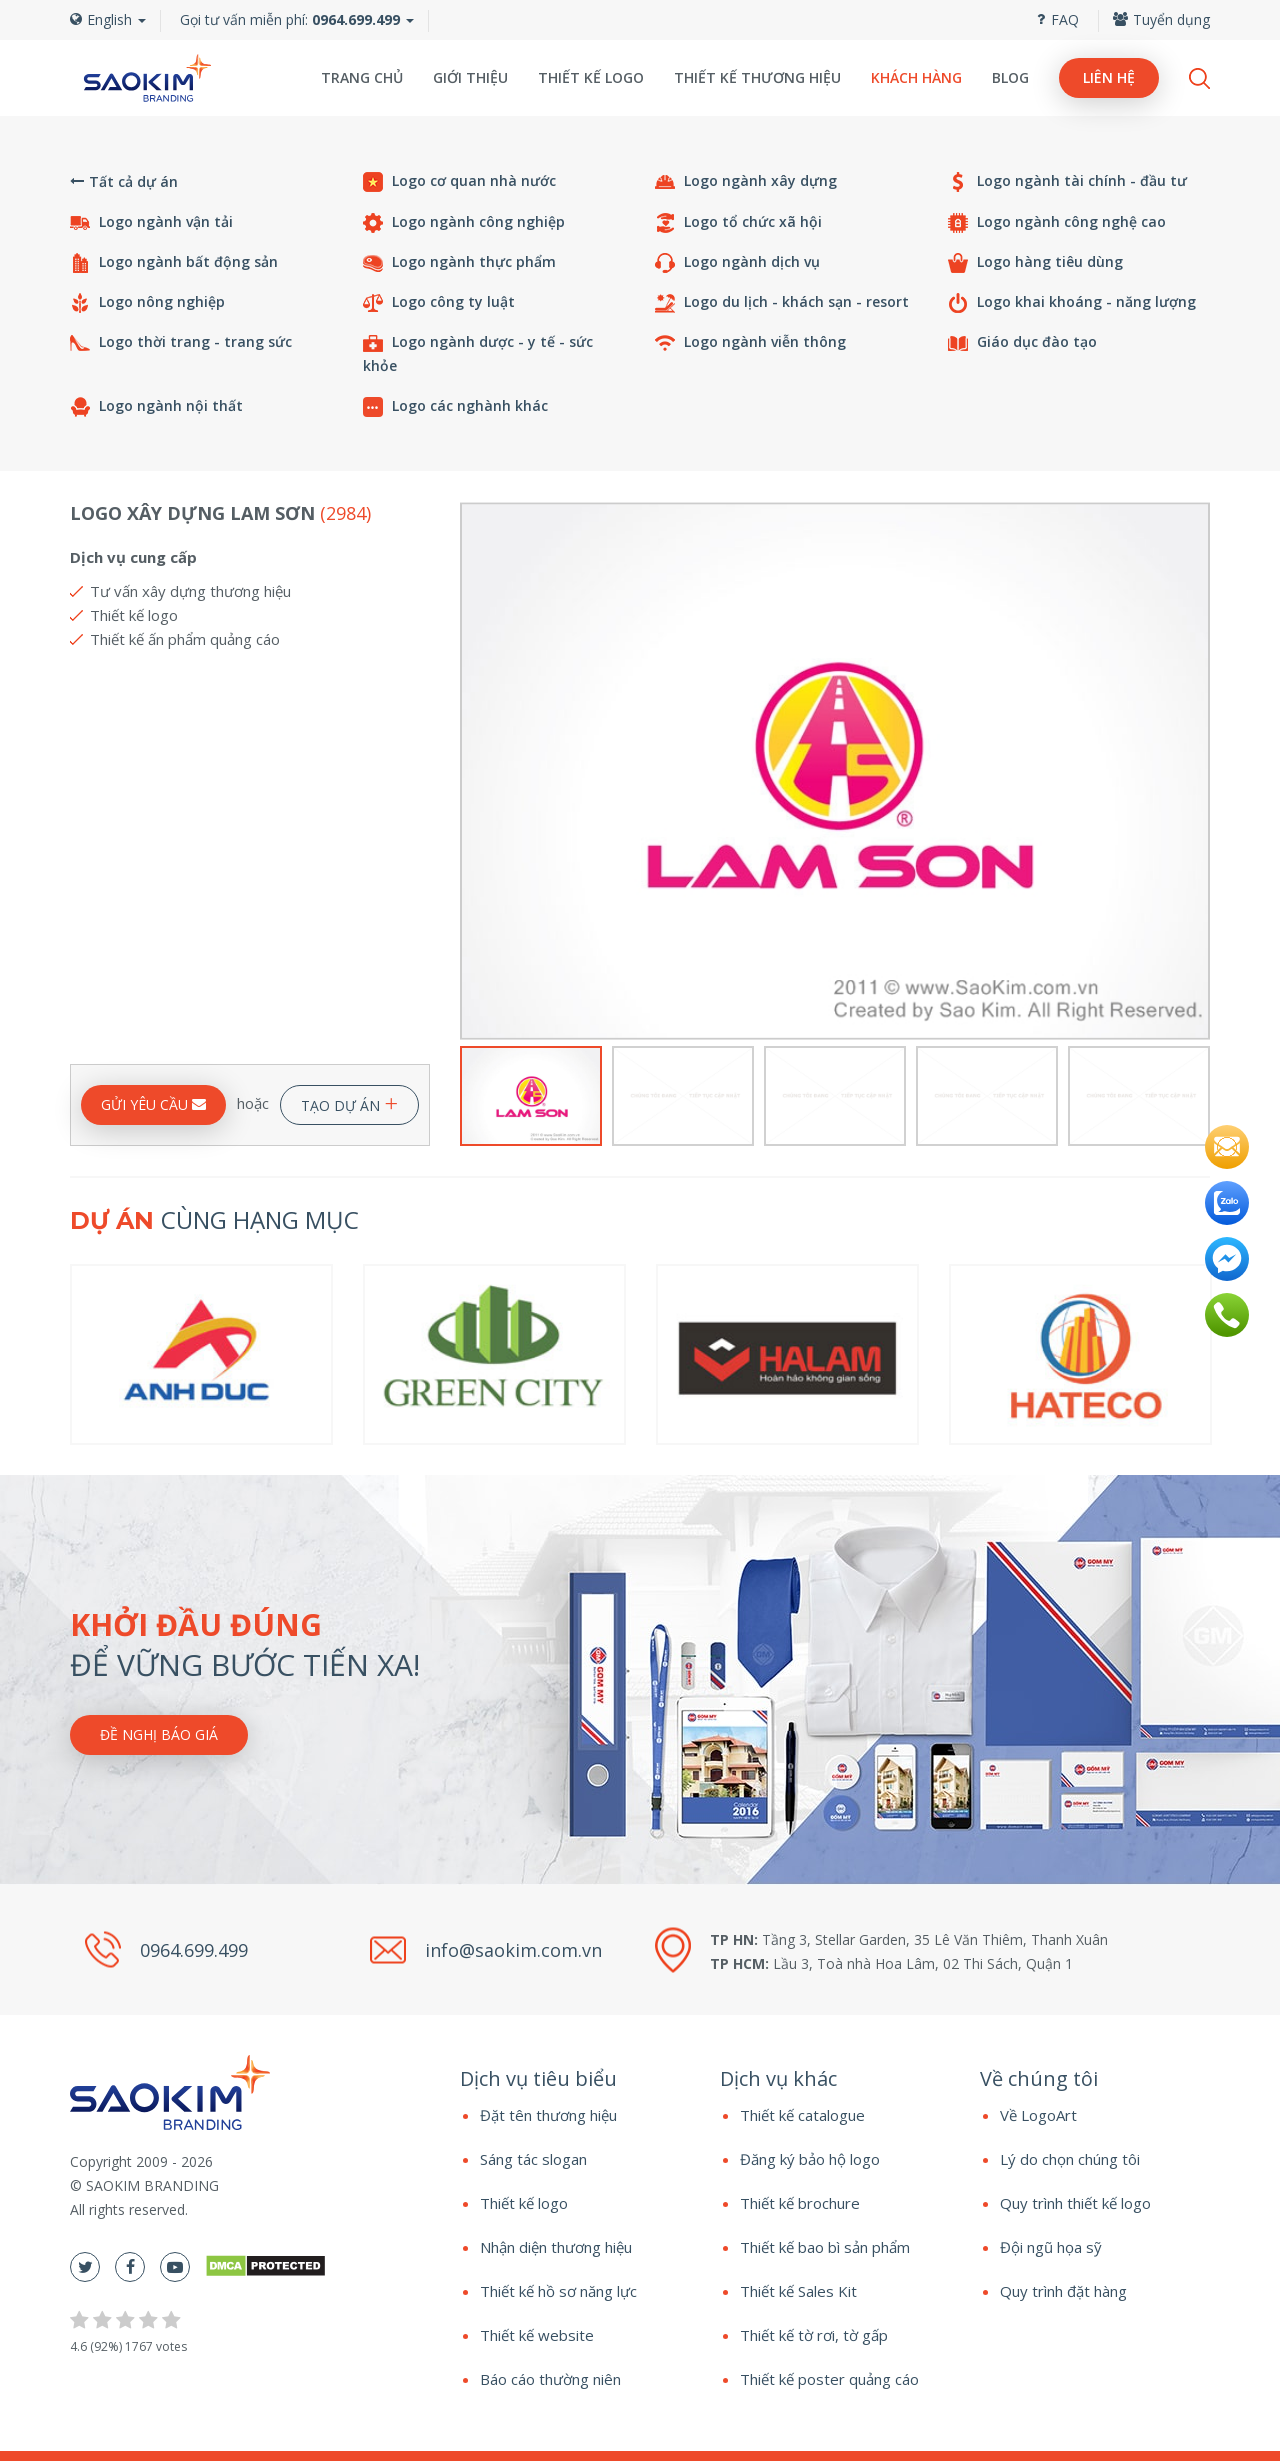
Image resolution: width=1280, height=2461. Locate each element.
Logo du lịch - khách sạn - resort (782, 302)
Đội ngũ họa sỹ (1051, 2247)
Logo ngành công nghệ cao (1057, 222)
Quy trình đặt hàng (1063, 2291)
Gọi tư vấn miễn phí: (290, 19)
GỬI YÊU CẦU (153, 1104)
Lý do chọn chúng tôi (1070, 2159)
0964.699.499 (194, 1950)
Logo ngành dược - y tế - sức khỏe (478, 353)
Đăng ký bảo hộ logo (810, 2159)
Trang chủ (362, 77)
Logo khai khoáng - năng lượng (1072, 302)
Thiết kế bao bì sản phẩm (825, 2247)
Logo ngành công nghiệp (464, 222)
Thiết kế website (537, 2335)
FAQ (1058, 19)
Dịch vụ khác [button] (778, 2078)
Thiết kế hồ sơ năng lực (558, 2291)
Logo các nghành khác (455, 406)
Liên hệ (1109, 77)
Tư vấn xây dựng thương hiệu (190, 591)
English (108, 19)
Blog (1010, 77)
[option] (835, 771)
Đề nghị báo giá (159, 1734)
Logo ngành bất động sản (174, 262)
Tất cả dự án (124, 181)
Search (1199, 78)
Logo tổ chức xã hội (738, 222)
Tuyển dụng (1161, 19)
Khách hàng (916, 77)
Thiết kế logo (591, 77)
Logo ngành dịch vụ (737, 262)
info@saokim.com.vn (513, 1949)
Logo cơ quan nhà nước (459, 181)
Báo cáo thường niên (550, 2379)
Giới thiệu (470, 77)
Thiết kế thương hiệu (757, 77)
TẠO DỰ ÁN (349, 1101)
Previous (472, 771)
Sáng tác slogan (533, 2159)
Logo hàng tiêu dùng (1035, 262)
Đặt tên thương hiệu (548, 2115)
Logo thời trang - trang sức (181, 342)
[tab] (575, 2079)
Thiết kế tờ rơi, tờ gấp (814, 2335)
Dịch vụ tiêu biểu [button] (538, 2078)
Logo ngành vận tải (151, 222)
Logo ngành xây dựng (746, 181)
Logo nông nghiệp (147, 302)
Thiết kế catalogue (802, 2115)
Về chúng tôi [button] (1039, 2078)
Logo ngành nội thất (156, 406)
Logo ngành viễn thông (750, 342)
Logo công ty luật (439, 302)
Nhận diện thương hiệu (556, 2247)
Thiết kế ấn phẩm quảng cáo (185, 639)
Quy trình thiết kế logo (1075, 2203)
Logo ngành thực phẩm (459, 262)
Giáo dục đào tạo (1022, 342)
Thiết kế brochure (800, 2203)
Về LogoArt (1038, 2115)
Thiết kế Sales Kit (798, 2291)
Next (1197, 771)
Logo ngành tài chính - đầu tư (1067, 181)
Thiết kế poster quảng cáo (829, 2379)
